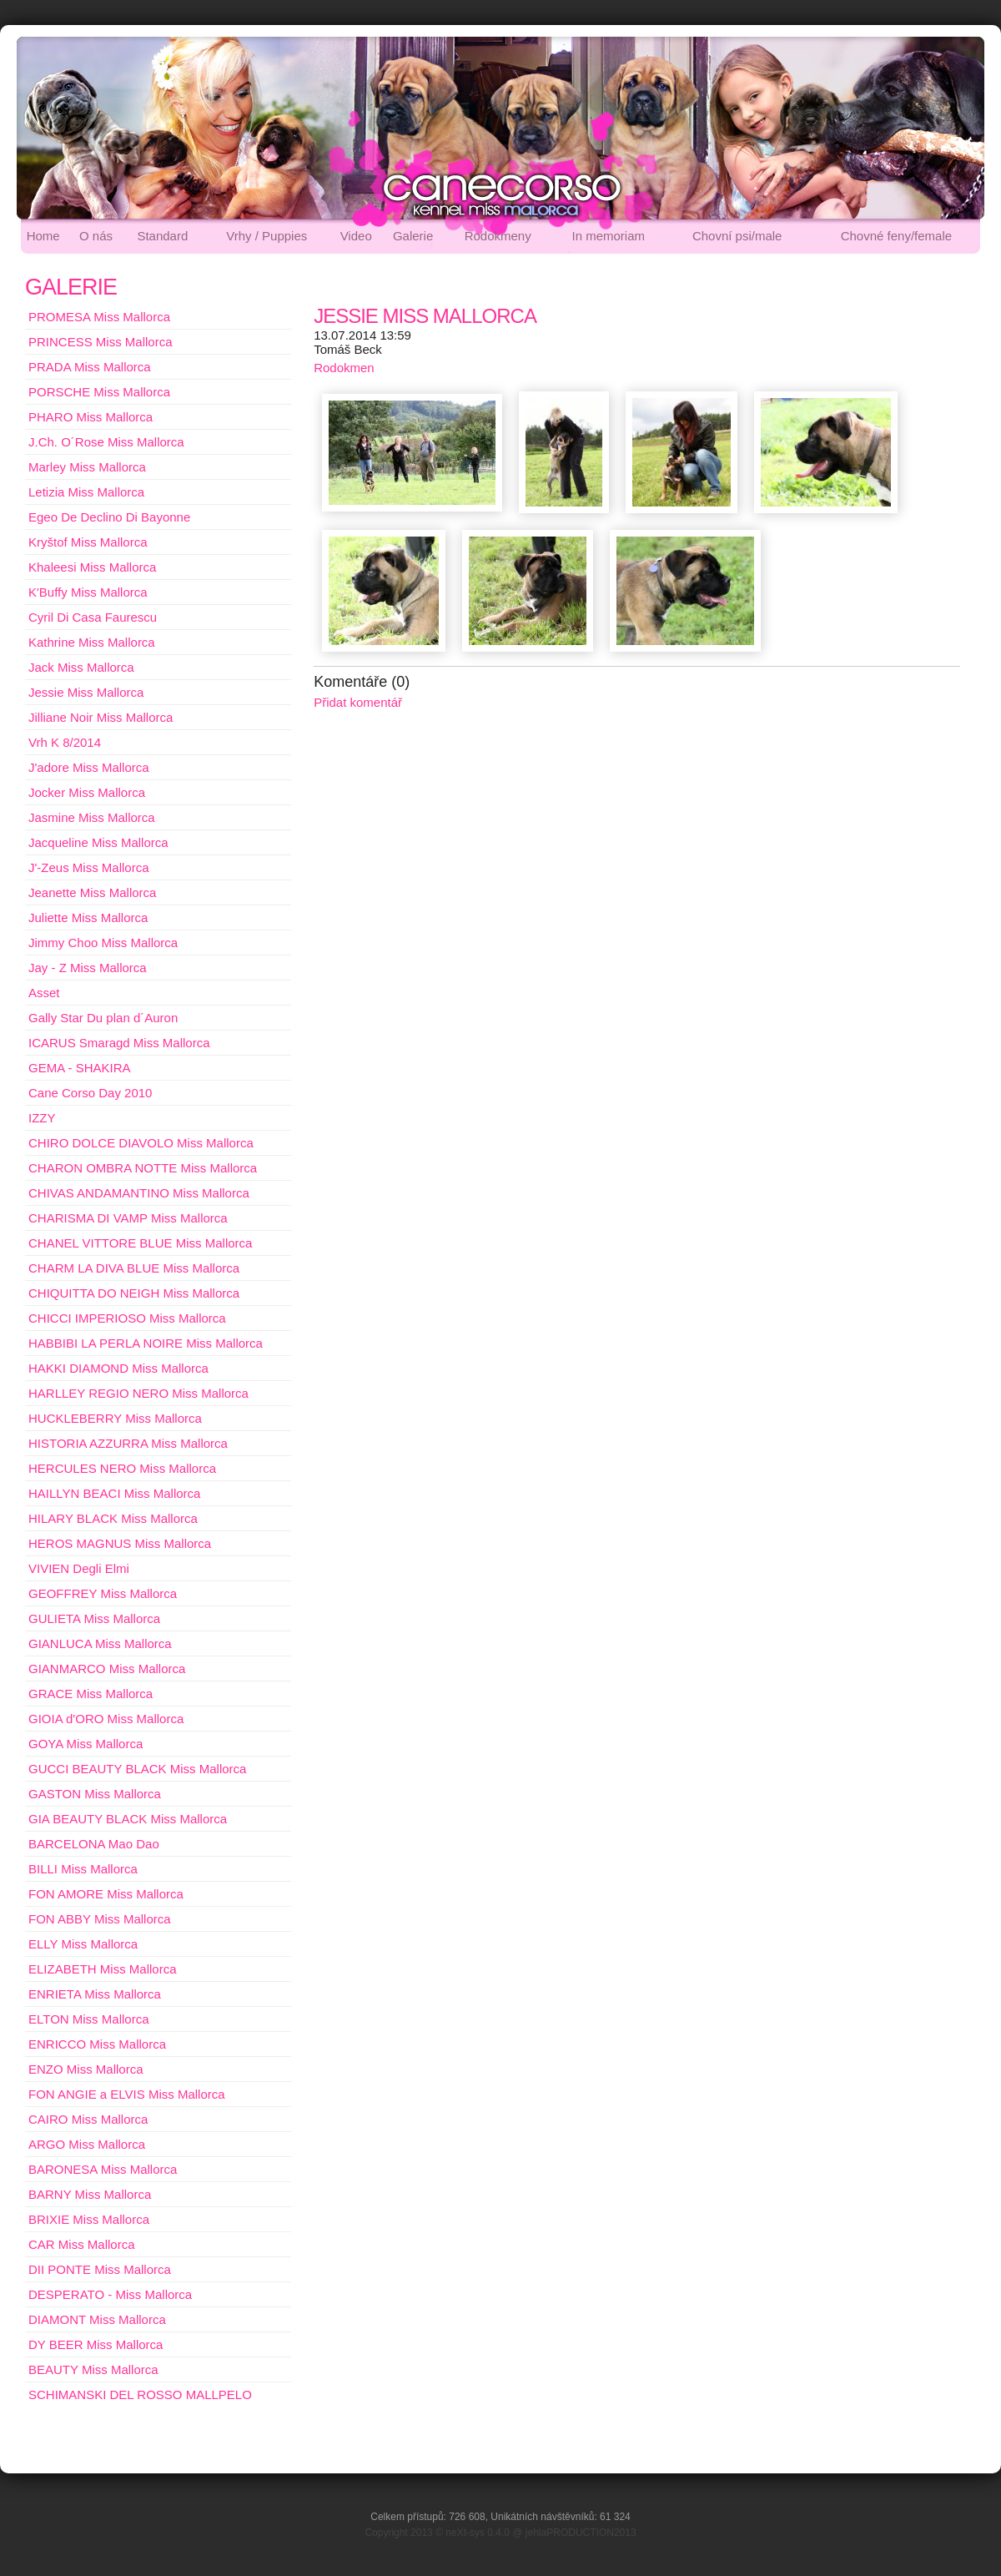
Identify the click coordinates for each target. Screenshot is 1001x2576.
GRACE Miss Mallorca (90, 1693)
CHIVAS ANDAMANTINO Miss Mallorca (138, 1193)
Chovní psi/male (737, 236)
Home (43, 236)
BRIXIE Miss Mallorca (88, 2219)
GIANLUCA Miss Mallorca (100, 1643)
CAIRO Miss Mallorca (88, 2119)
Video (356, 236)
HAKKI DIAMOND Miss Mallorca (118, 1368)
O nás (96, 236)
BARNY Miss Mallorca (89, 2194)
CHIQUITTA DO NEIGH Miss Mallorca (133, 1293)
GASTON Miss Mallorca (94, 1794)
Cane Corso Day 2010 (90, 1093)
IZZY (42, 1118)
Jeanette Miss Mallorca (92, 892)
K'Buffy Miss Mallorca (88, 592)
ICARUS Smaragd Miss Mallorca (119, 1043)
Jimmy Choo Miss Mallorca (103, 942)
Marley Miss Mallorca (87, 467)
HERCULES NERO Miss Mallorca (122, 1468)
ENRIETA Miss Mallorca (94, 1994)
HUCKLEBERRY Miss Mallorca (115, 1418)
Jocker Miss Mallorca (86, 792)
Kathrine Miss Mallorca (91, 642)
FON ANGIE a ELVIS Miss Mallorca (126, 2094)
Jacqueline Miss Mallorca (98, 842)
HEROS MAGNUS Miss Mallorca (119, 1543)
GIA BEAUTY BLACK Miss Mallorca (127, 1819)
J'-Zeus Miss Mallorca (88, 867)
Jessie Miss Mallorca (85, 692)
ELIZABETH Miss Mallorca (102, 1969)
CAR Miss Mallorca (81, 2244)
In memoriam (609, 236)
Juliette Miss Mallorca (88, 917)
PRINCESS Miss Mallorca (100, 342)
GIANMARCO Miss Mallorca (106, 1668)
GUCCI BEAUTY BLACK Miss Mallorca (137, 1769)
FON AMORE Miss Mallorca (106, 1894)
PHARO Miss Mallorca (90, 417)
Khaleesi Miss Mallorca (92, 567)
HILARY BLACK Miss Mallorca (113, 1518)
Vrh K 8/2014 (64, 742)
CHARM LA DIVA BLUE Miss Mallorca (133, 1268)
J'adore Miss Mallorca (88, 767)
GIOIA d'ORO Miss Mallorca (106, 1718)
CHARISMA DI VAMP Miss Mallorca (128, 1218)
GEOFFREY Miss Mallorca (102, 1593)
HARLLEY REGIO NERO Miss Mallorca (138, 1393)
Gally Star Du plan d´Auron (103, 1018)
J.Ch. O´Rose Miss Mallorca (106, 442)
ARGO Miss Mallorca (86, 2144)
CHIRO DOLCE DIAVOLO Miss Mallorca (141, 1143)
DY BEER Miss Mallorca (95, 2344)
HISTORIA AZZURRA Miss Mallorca (128, 1443)
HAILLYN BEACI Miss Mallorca (114, 1493)
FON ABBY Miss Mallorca (99, 1919)
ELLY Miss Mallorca (83, 1944)
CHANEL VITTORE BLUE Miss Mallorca (140, 1243)
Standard (162, 236)
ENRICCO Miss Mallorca (97, 2044)
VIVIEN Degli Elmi (78, 1568)
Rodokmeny (498, 236)
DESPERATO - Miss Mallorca (110, 2294)
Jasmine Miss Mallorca (91, 817)
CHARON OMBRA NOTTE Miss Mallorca (142, 1168)
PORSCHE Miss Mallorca (99, 392)
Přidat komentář (358, 702)
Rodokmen (344, 367)
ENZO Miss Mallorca (85, 2069)
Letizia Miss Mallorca (86, 492)
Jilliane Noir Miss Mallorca (100, 717)
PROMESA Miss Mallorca (99, 317)
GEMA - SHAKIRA (79, 1068)
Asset (44, 993)
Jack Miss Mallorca (81, 667)
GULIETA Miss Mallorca (94, 1618)
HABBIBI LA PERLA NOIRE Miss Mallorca (145, 1343)
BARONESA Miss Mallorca (102, 2169)
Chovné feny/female (896, 236)
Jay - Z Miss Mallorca (87, 967)
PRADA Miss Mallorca (89, 367)
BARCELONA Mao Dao (93, 1844)
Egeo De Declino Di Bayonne (109, 517)
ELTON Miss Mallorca (88, 2019)
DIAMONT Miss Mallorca (97, 2319)
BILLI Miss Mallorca (83, 1869)
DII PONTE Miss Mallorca (99, 2269)
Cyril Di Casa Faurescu (92, 617)
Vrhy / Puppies (266, 236)
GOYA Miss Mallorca (85, 1744)
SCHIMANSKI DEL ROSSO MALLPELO (140, 2394)
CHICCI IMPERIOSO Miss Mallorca (127, 1318)
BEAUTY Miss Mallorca (93, 2369)
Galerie (413, 236)
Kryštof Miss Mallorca (88, 542)
